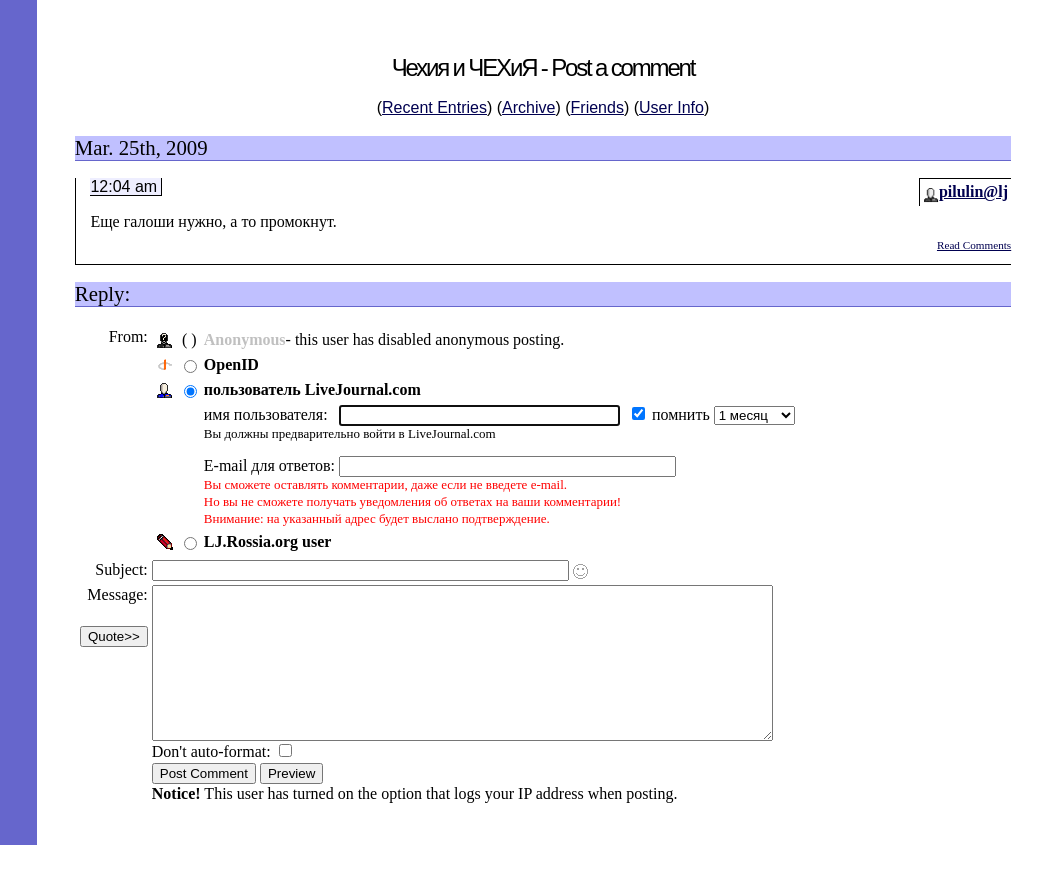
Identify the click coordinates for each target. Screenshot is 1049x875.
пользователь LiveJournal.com (317, 389)
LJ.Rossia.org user (273, 541)
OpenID (236, 364)
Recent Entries (434, 107)
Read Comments (974, 245)
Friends (597, 107)
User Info (671, 107)
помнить (688, 414)
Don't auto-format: (218, 781)
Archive (528, 107)
